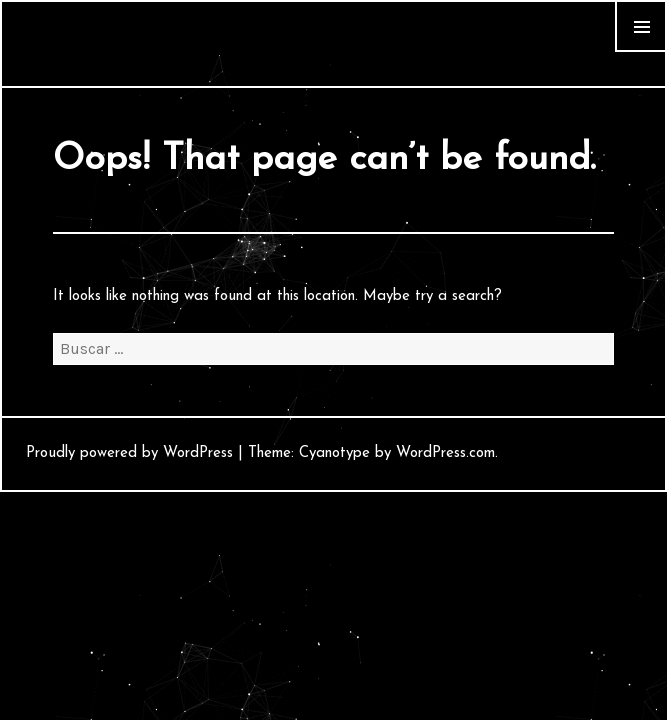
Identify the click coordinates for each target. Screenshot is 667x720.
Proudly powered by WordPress (129, 453)
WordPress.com (445, 453)
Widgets (641, 51)
